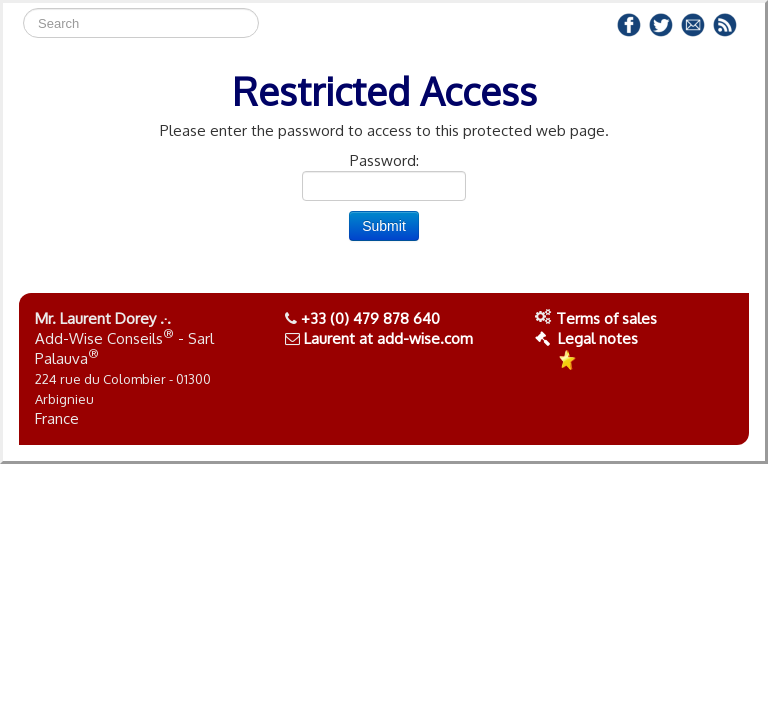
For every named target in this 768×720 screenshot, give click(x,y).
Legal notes (586, 338)
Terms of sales (606, 318)
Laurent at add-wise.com (388, 338)
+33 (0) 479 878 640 (370, 318)
